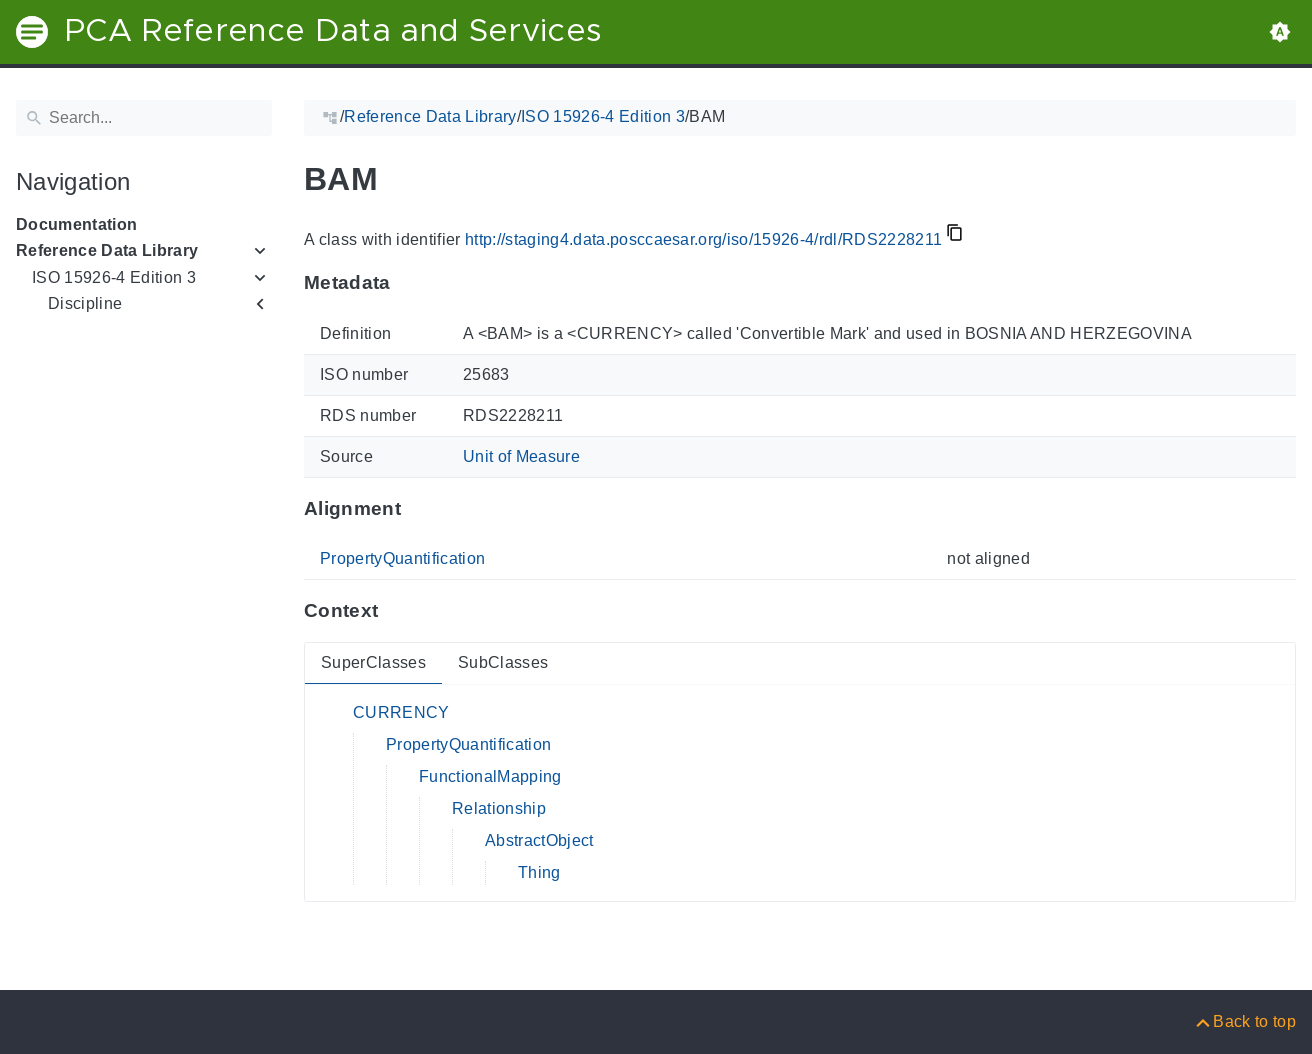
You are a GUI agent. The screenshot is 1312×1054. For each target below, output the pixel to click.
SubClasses (503, 662)
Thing (539, 872)
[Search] (144, 118)
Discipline (85, 303)
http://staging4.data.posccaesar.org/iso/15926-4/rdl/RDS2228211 (703, 239)
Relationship (499, 808)
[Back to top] (1244, 1021)
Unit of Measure (521, 456)
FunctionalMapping (490, 776)
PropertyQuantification (402, 558)
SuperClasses (373, 662)
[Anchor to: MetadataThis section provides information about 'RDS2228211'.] (410, 283)
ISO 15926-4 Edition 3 (114, 277)
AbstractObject (539, 840)
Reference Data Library (107, 250)
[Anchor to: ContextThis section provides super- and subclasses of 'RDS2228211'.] (397, 611)
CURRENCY (401, 712)
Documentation (76, 224)
